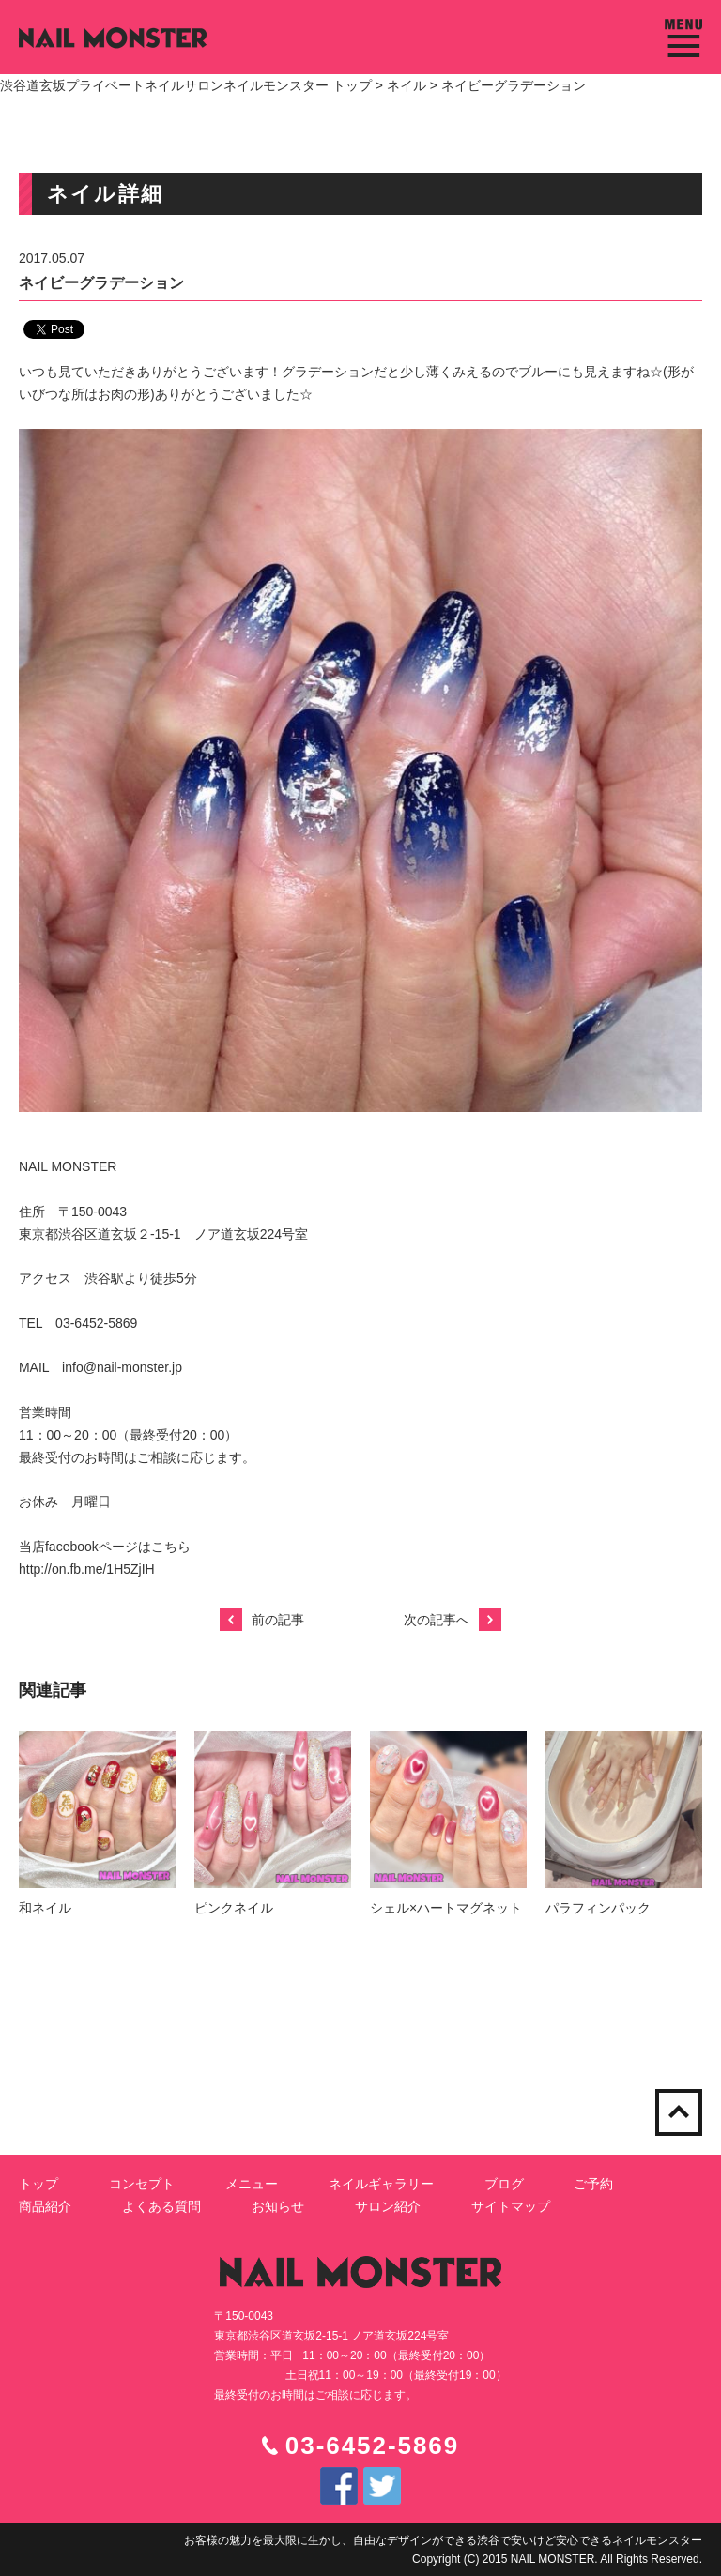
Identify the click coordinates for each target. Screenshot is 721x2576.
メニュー (251, 2183)
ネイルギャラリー (381, 2183)
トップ (38, 2183)
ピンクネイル (233, 1907)
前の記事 (262, 1619)
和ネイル (45, 1907)
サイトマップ (510, 2206)
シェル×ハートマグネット (446, 1907)
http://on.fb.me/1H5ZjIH (87, 1569)
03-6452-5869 (372, 2445)
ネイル (406, 85)
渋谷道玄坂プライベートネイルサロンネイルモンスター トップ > (193, 85)
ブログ (504, 2183)
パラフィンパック (598, 1907)
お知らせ (278, 2206)
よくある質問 (161, 2206)
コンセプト (142, 2183)
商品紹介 (45, 2206)
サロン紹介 (388, 2206)
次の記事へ (452, 1619)
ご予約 (593, 2183)
